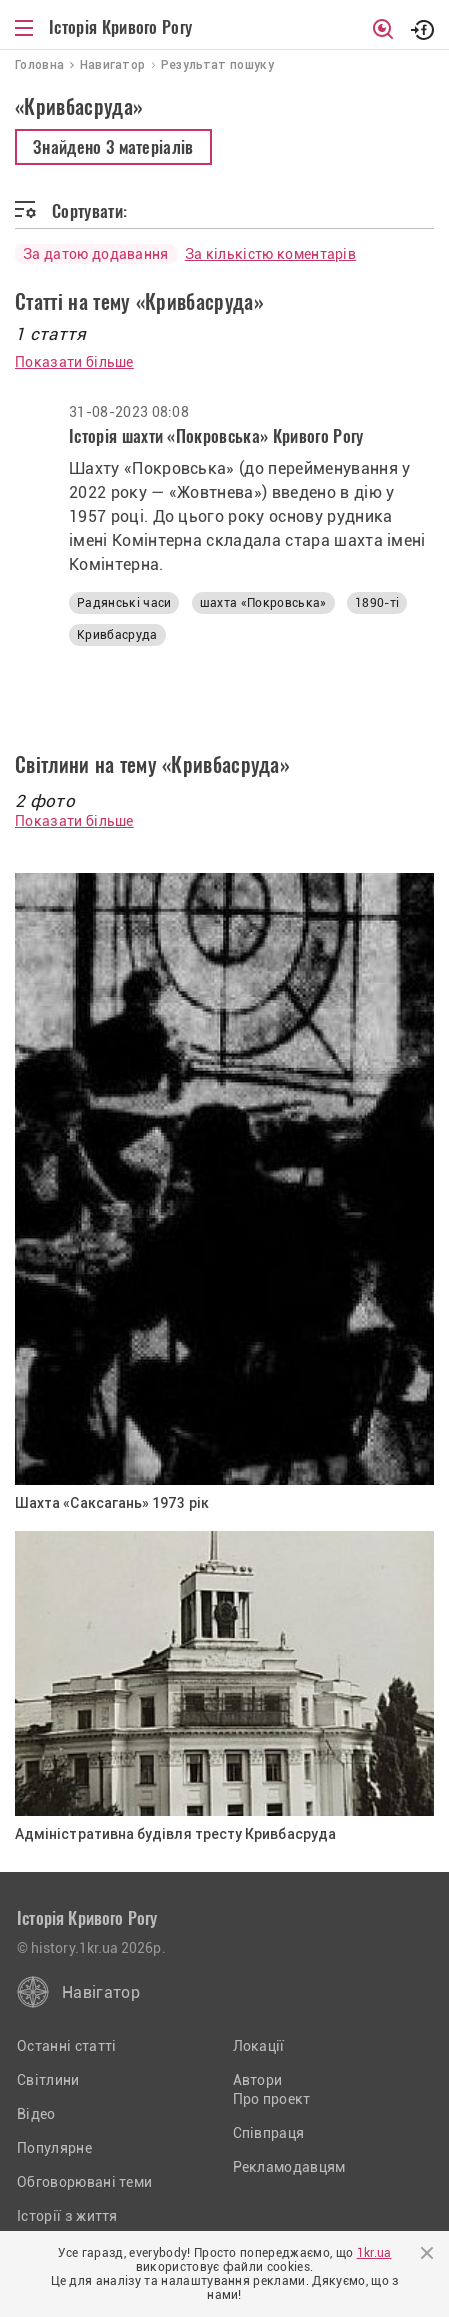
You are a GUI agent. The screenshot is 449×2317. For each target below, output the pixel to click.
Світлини (48, 2080)
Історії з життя (67, 2216)
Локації (259, 2046)
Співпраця (269, 2133)
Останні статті (66, 2046)
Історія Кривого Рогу (120, 27)
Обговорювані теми (84, 2182)
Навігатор (101, 1992)
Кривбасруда (117, 635)
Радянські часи (124, 603)
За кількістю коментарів (270, 254)
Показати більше (74, 362)
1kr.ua (374, 2253)
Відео (36, 2114)
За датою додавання (96, 254)
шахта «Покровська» (263, 603)
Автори (258, 2080)
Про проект (272, 2099)
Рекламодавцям (289, 2167)
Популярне (54, 2148)
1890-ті (377, 603)
